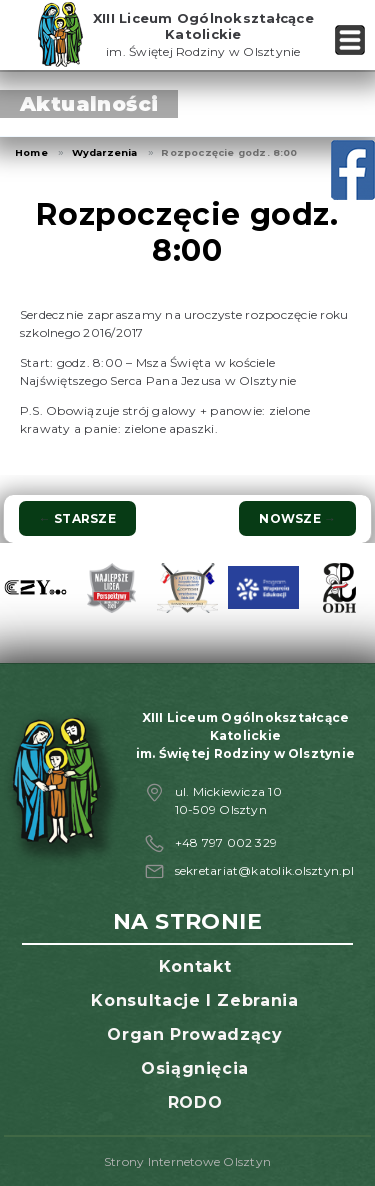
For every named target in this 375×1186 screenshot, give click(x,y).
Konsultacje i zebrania (194, 1000)
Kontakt (195, 966)
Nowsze (297, 518)
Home (31, 152)
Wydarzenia (105, 152)
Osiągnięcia (195, 1068)
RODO (195, 1102)
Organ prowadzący (194, 1034)
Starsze (77, 518)
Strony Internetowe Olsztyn (187, 1161)
